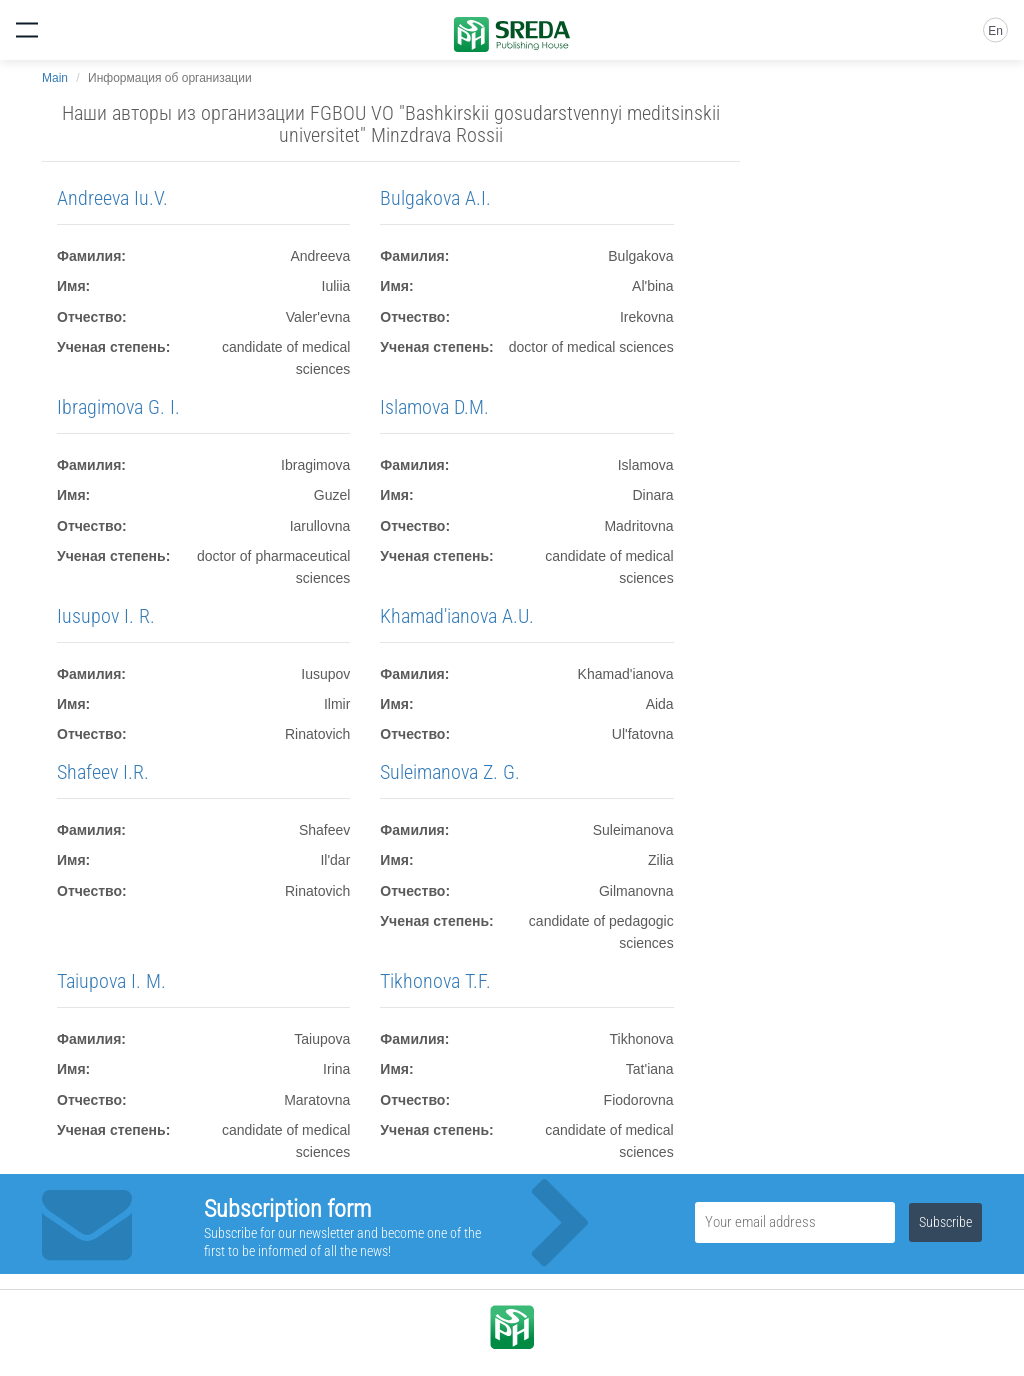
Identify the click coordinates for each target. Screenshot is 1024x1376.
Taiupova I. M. (111, 981)
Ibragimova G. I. (118, 407)
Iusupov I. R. (106, 616)
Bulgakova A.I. (435, 198)
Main (55, 78)
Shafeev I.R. (103, 772)
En (995, 31)
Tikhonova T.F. (435, 981)
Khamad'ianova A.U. (457, 616)
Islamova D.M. (434, 407)
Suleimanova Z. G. (450, 772)
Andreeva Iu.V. (112, 198)
